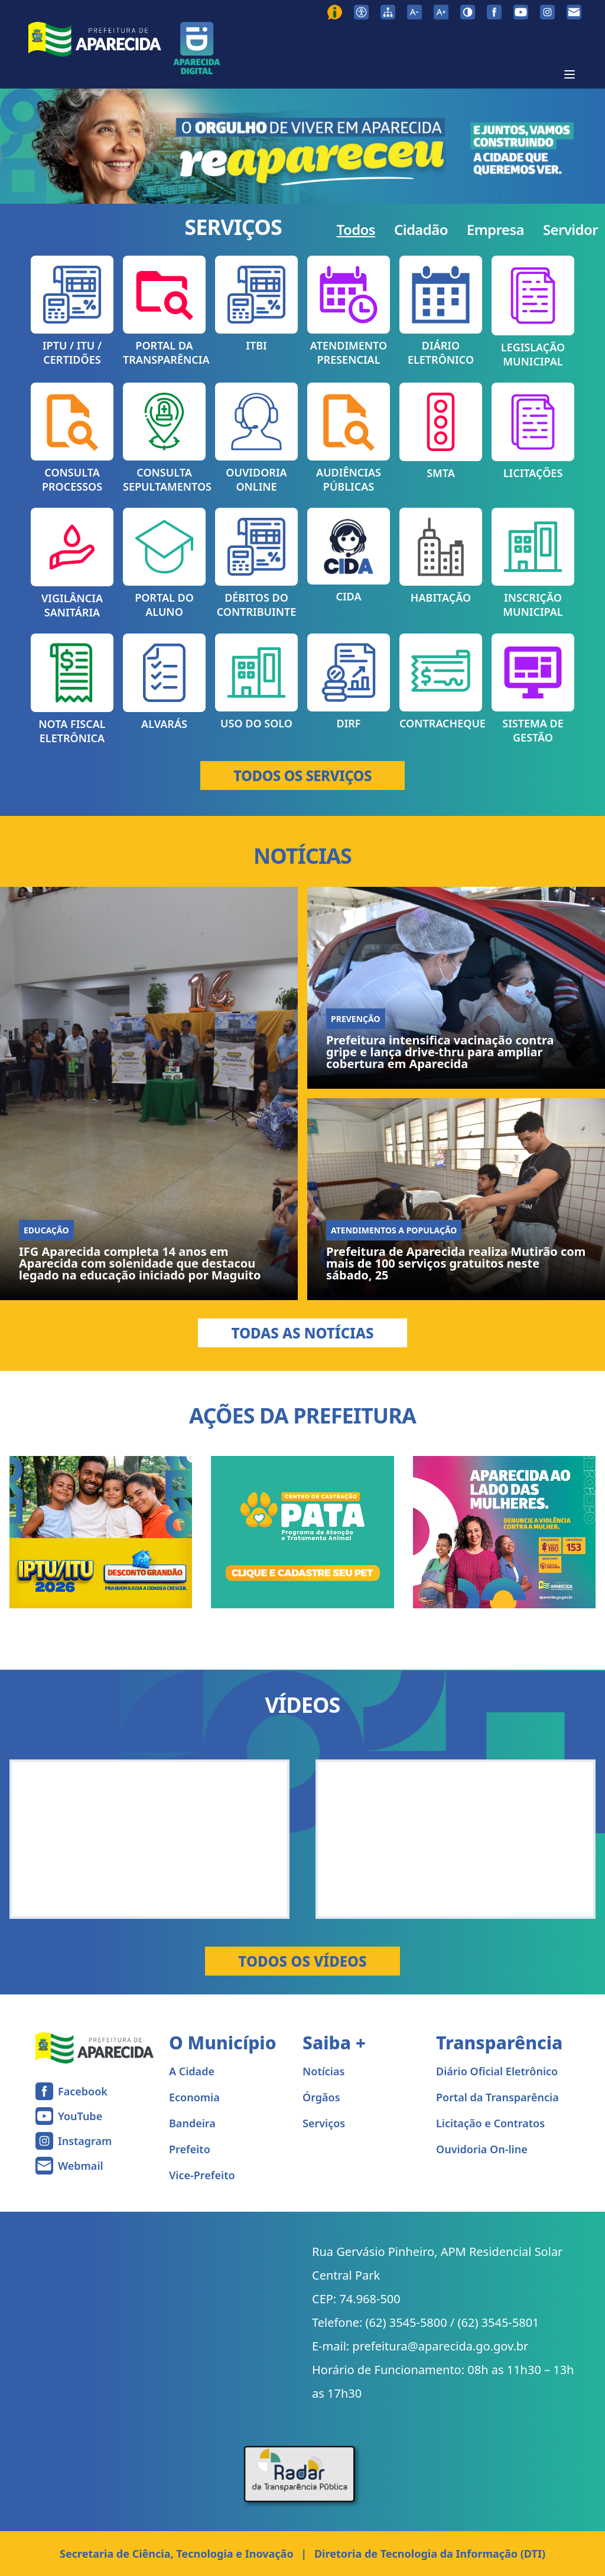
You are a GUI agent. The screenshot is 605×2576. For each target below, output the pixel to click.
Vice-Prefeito (202, 2175)
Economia (194, 2097)
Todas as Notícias (302, 1333)
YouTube (80, 2116)
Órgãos (321, 2097)
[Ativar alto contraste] (467, 12)
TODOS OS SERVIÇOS (302, 775)
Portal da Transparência (497, 2097)
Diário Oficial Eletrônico (497, 2071)
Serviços (323, 2123)
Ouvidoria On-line (482, 2149)
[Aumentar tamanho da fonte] (441, 12)
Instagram (85, 2141)
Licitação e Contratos (490, 2123)
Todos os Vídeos (302, 1961)
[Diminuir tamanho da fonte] (414, 12)
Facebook (83, 2091)
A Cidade (191, 2071)
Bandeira (192, 2123)
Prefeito (189, 2149)
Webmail (80, 2166)
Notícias (323, 2071)
